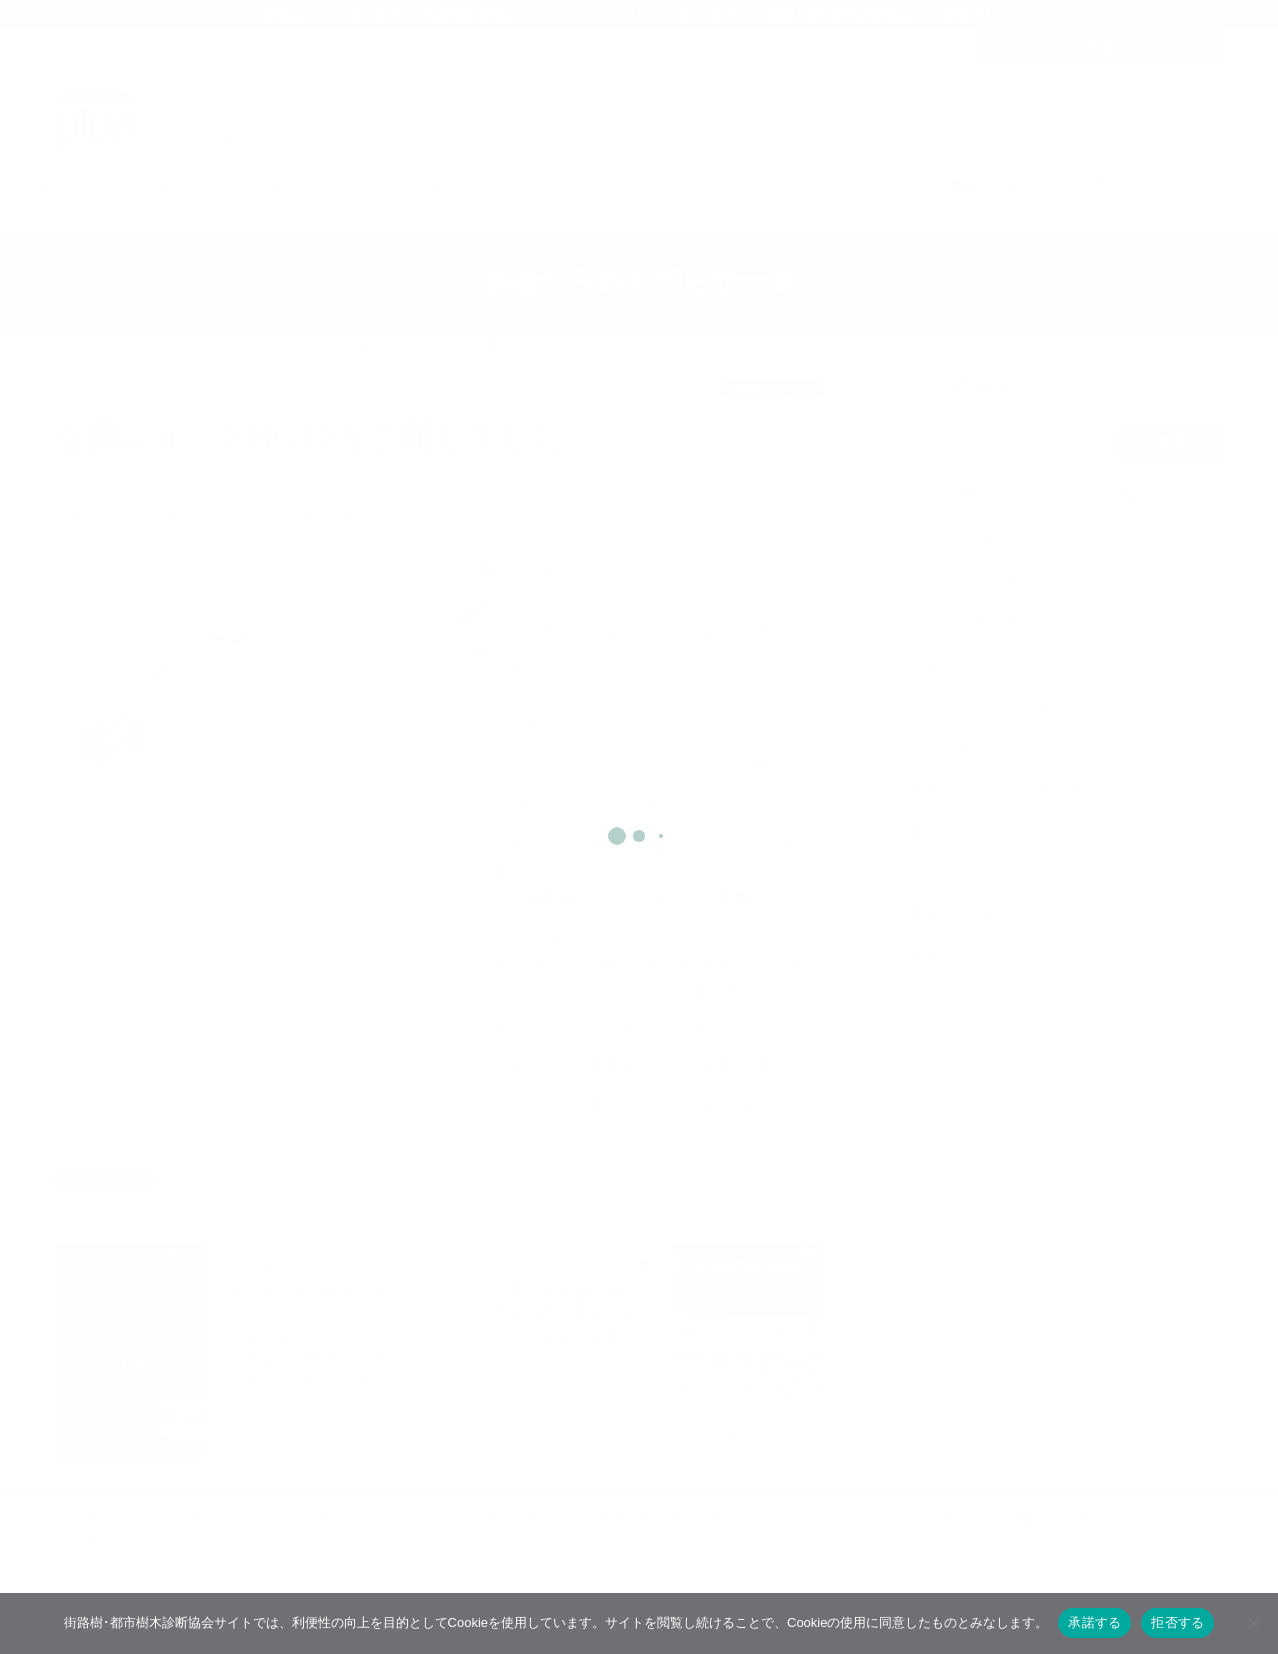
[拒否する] (1253, 1623)
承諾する (1094, 1622)
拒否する (1177, 1622)
